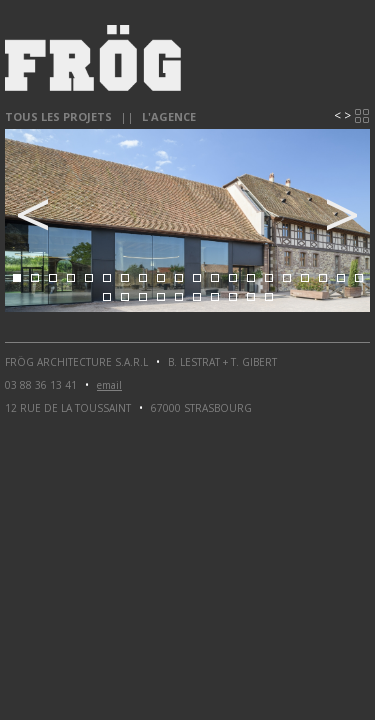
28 (233, 297)
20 (359, 278)
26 (197, 297)
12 (215, 278)
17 (305, 278)
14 (251, 278)
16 (287, 278)
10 (179, 278)
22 (125, 297)
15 (269, 278)
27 (215, 297)
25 (179, 297)
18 (323, 278)
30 (269, 297)
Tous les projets (58, 116)
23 (143, 297)
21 (107, 297)
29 (251, 297)
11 (197, 278)
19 (341, 278)
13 (233, 278)
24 (161, 297)
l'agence (169, 116)
